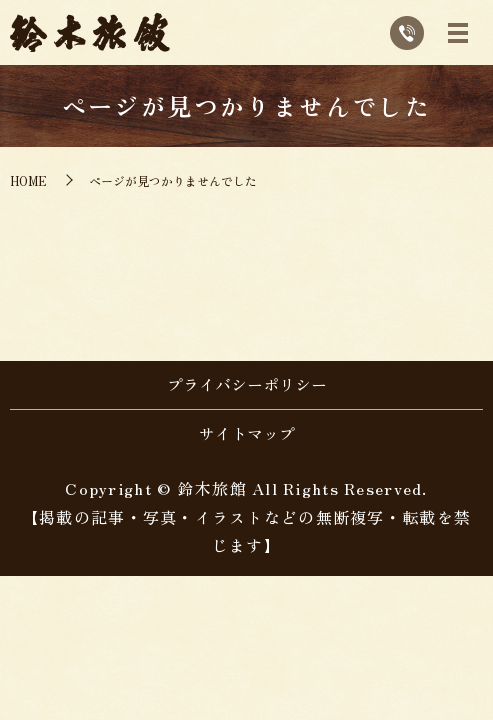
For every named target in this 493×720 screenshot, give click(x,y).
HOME (28, 180)
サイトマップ (247, 433)
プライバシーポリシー (247, 384)
